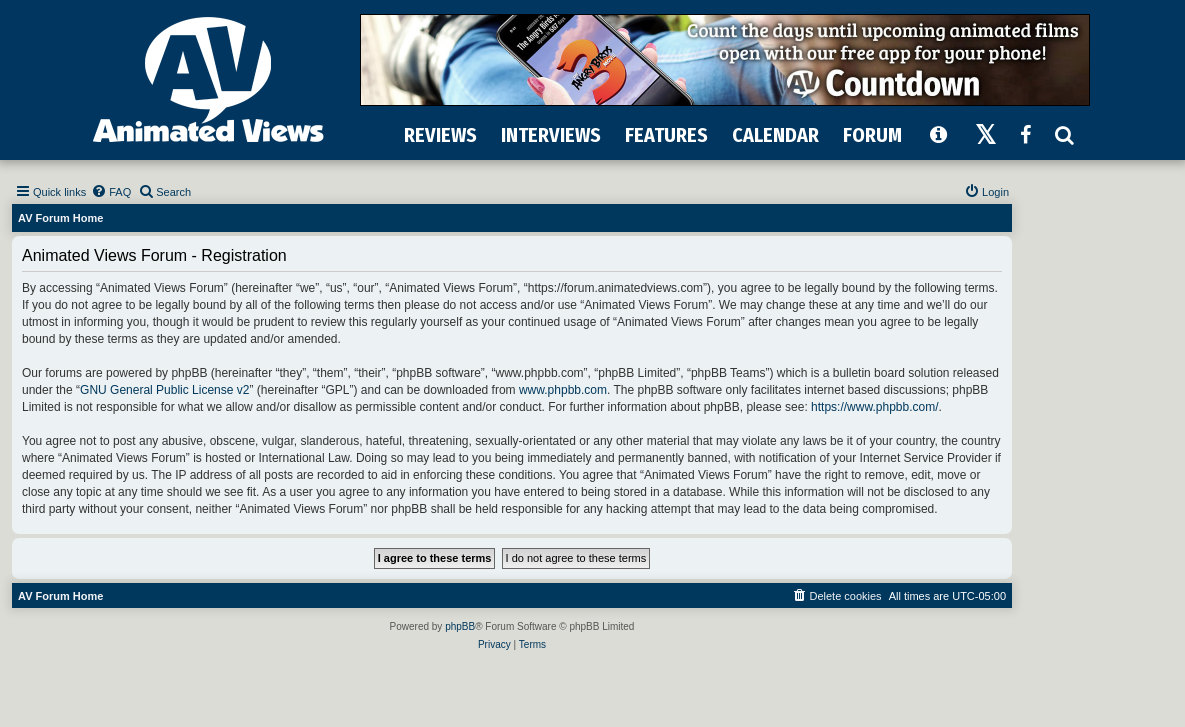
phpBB (460, 626)
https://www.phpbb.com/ (874, 407)
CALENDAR (775, 135)
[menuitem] (111, 192)
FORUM (872, 135)
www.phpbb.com (563, 390)
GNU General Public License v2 (164, 390)
